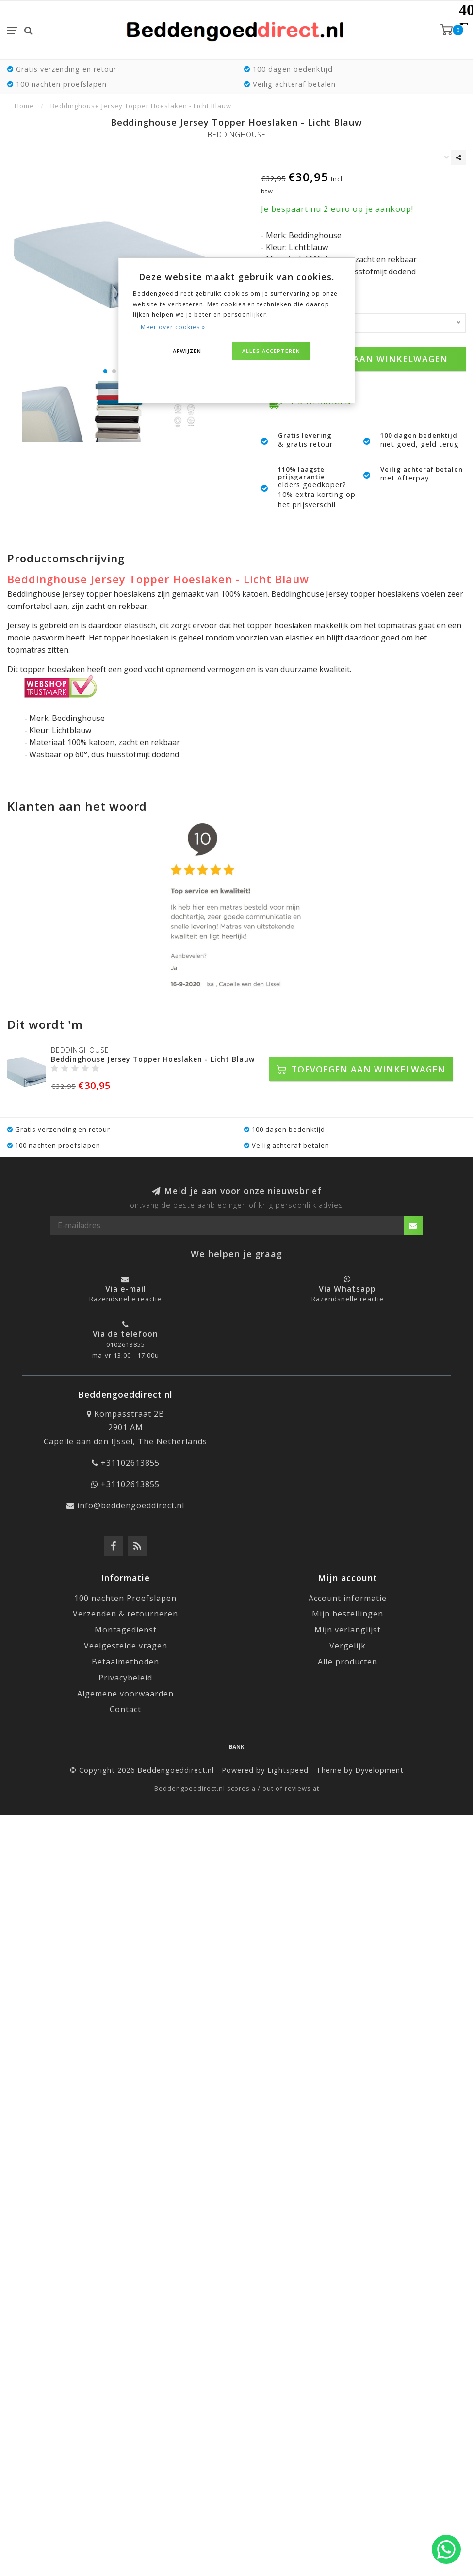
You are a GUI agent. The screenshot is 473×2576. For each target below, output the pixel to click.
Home (24, 105)
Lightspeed (288, 1770)
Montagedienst (126, 1629)
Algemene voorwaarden (125, 1693)
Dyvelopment (379, 1770)
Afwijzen (187, 350)
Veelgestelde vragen (125, 1645)
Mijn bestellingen (347, 1613)
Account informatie (348, 1598)
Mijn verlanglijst (347, 1629)
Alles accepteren (271, 350)
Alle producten (347, 1661)
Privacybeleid (125, 1677)
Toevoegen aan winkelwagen (363, 359)
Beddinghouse (237, 134)
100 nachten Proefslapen (125, 1598)
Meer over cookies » (173, 327)
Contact (125, 1709)
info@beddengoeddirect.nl (130, 1505)
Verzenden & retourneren (125, 1613)
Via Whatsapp (347, 1288)
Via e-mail (125, 1288)
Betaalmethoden (125, 1661)
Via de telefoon (125, 1333)
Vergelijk (347, 1645)
